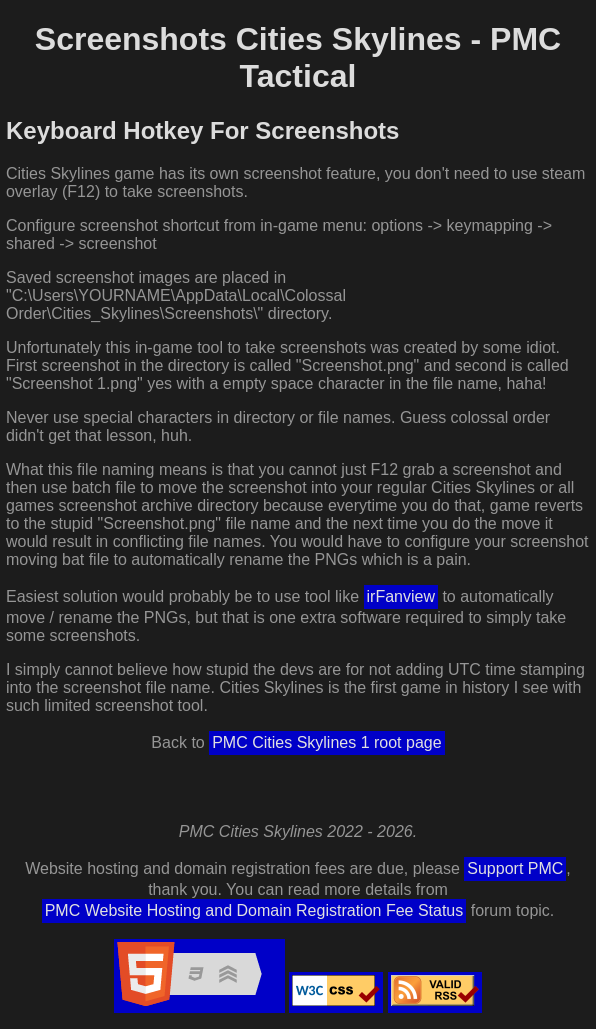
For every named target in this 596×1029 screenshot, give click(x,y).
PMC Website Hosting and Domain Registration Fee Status (254, 910)
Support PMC (515, 868)
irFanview (401, 596)
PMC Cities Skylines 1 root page (326, 742)
